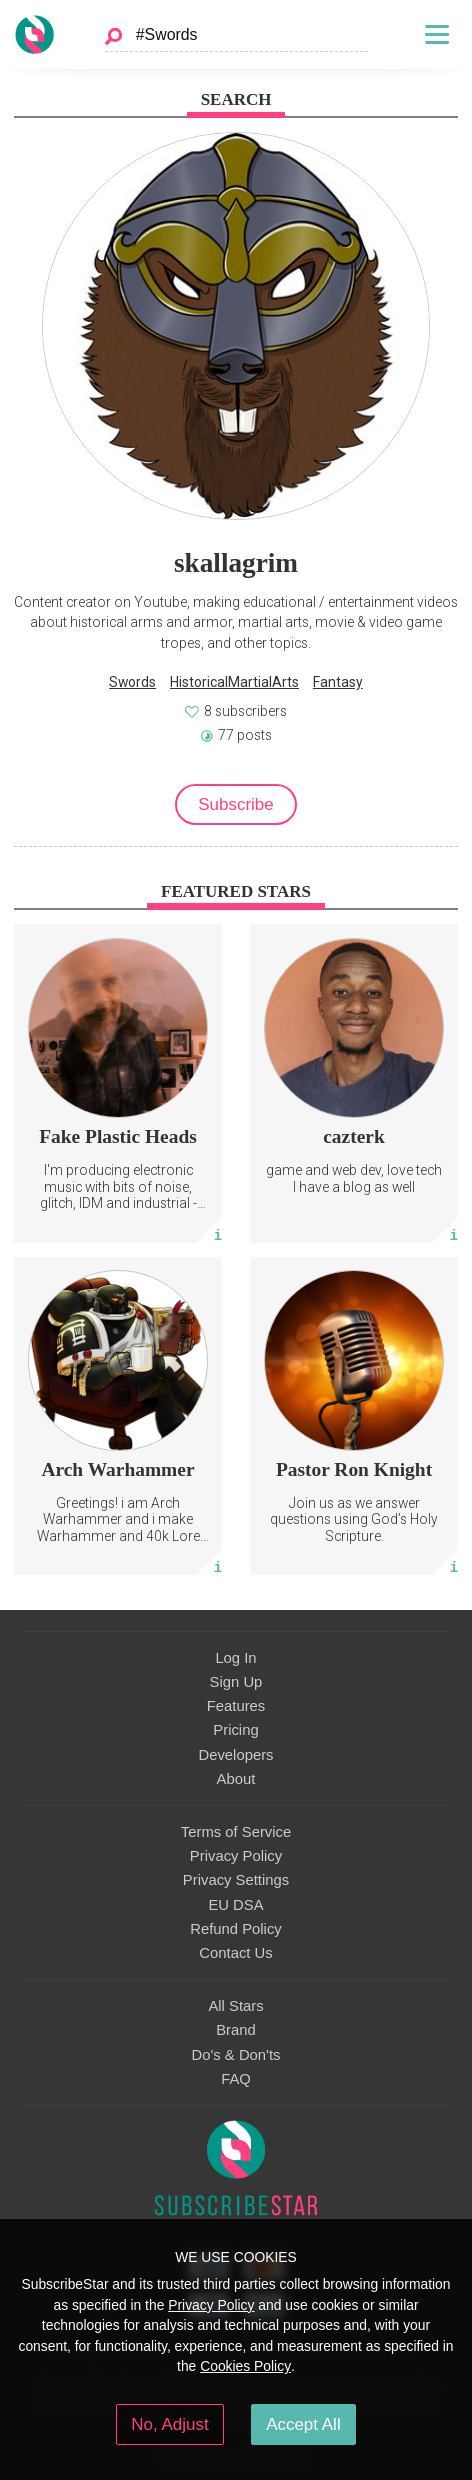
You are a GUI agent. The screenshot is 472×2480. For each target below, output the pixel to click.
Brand (236, 2030)
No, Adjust (169, 2424)
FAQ (236, 2079)
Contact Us (235, 1953)
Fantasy (338, 682)
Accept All (303, 2424)
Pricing (235, 1730)
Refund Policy (236, 1929)
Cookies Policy (245, 2366)
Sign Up (236, 1682)
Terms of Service (236, 1832)
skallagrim (236, 563)
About (236, 1779)
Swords (132, 682)
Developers (235, 1755)
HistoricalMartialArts (234, 682)
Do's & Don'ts (236, 2055)
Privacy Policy (236, 1856)
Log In (235, 1658)
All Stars (235, 2006)
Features (236, 1706)
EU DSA (235, 1905)
